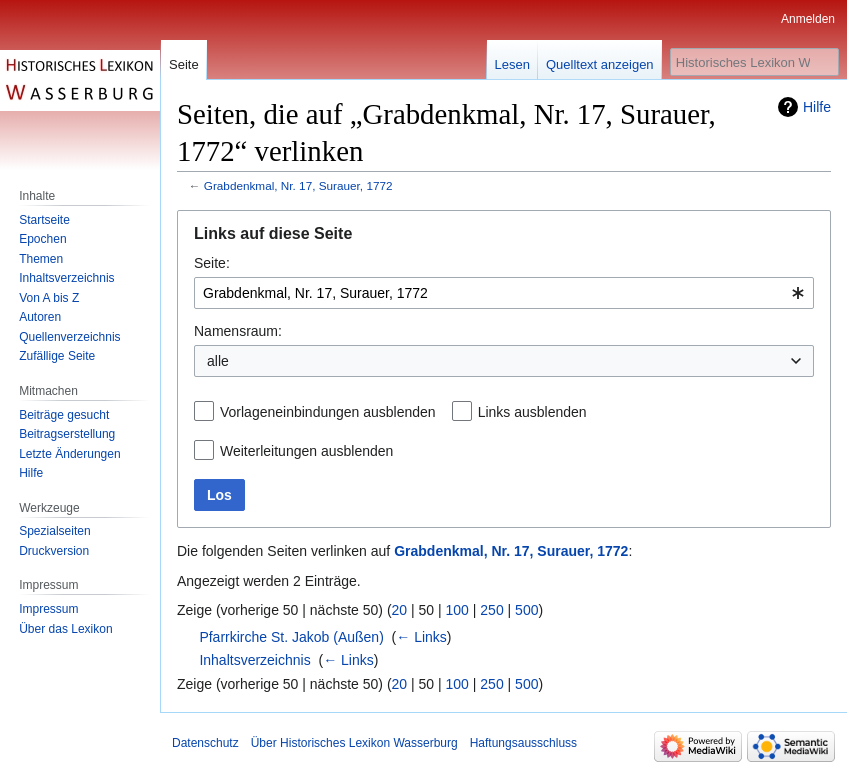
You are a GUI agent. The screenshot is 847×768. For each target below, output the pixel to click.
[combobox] (504, 293)
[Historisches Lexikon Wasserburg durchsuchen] (754, 62)
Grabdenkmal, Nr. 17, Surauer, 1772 (298, 185)
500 (526, 610)
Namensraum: (238, 331)
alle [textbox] (218, 361)
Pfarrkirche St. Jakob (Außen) (291, 637)
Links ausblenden (532, 412)
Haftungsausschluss (523, 743)
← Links (421, 637)
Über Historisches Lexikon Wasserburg (354, 743)
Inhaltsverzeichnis (254, 660)
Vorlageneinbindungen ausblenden (328, 412)
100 (457, 610)
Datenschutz (205, 743)
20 (400, 610)
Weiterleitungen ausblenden (306, 451)
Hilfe (817, 107)
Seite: (212, 263)
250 (491, 610)
